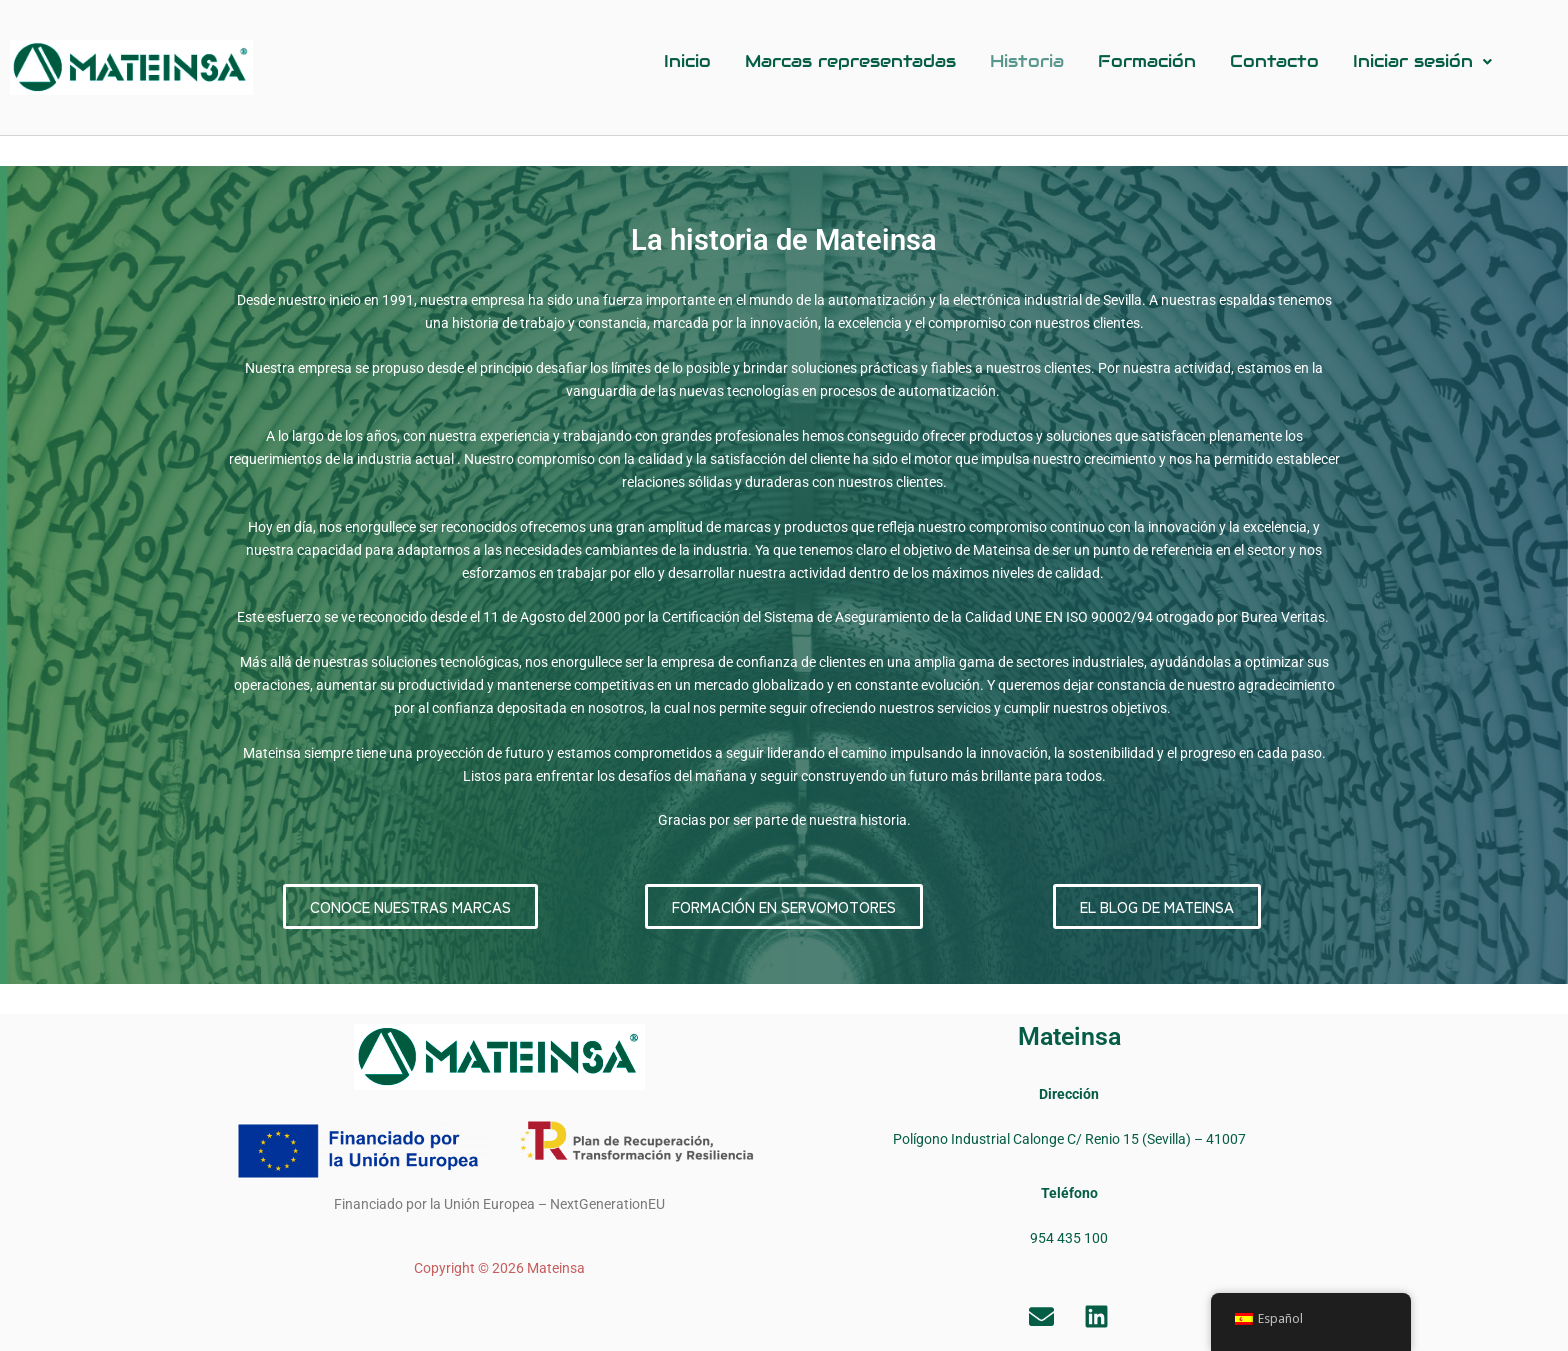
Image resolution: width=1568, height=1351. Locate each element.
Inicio (687, 61)
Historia (1027, 61)
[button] (1422, 61)
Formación (1147, 61)
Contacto (1274, 61)
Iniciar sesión (1422, 61)
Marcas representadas (850, 61)
